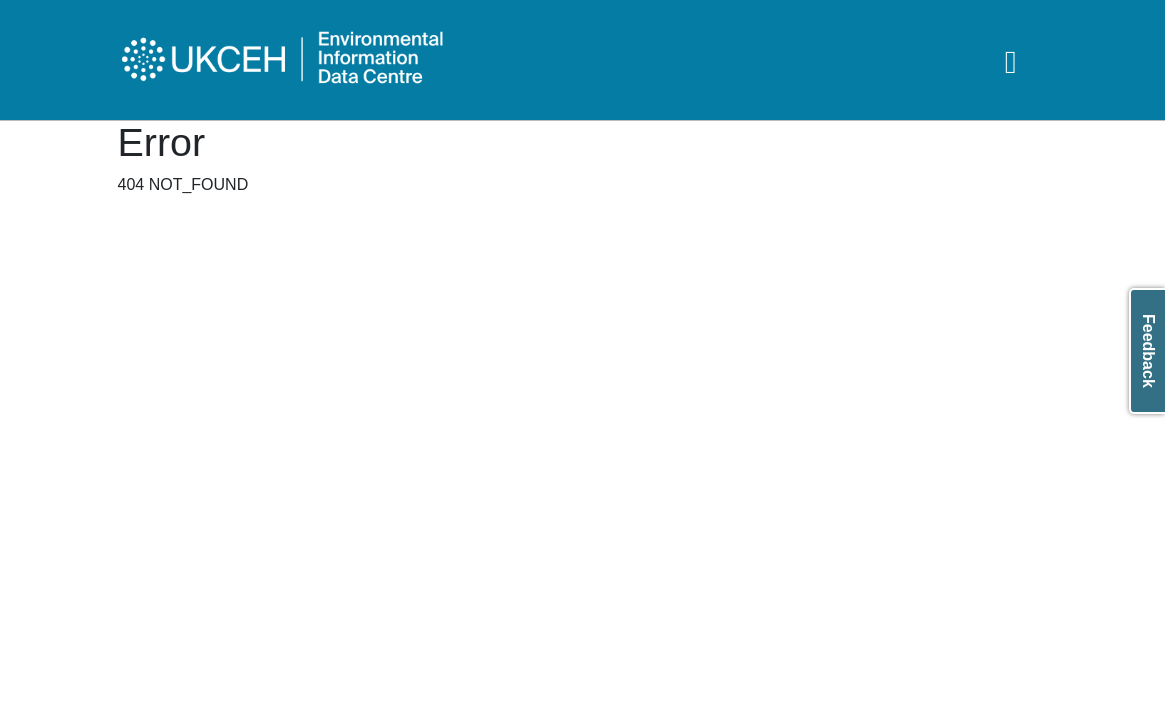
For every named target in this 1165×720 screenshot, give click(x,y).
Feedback (1148, 351)
